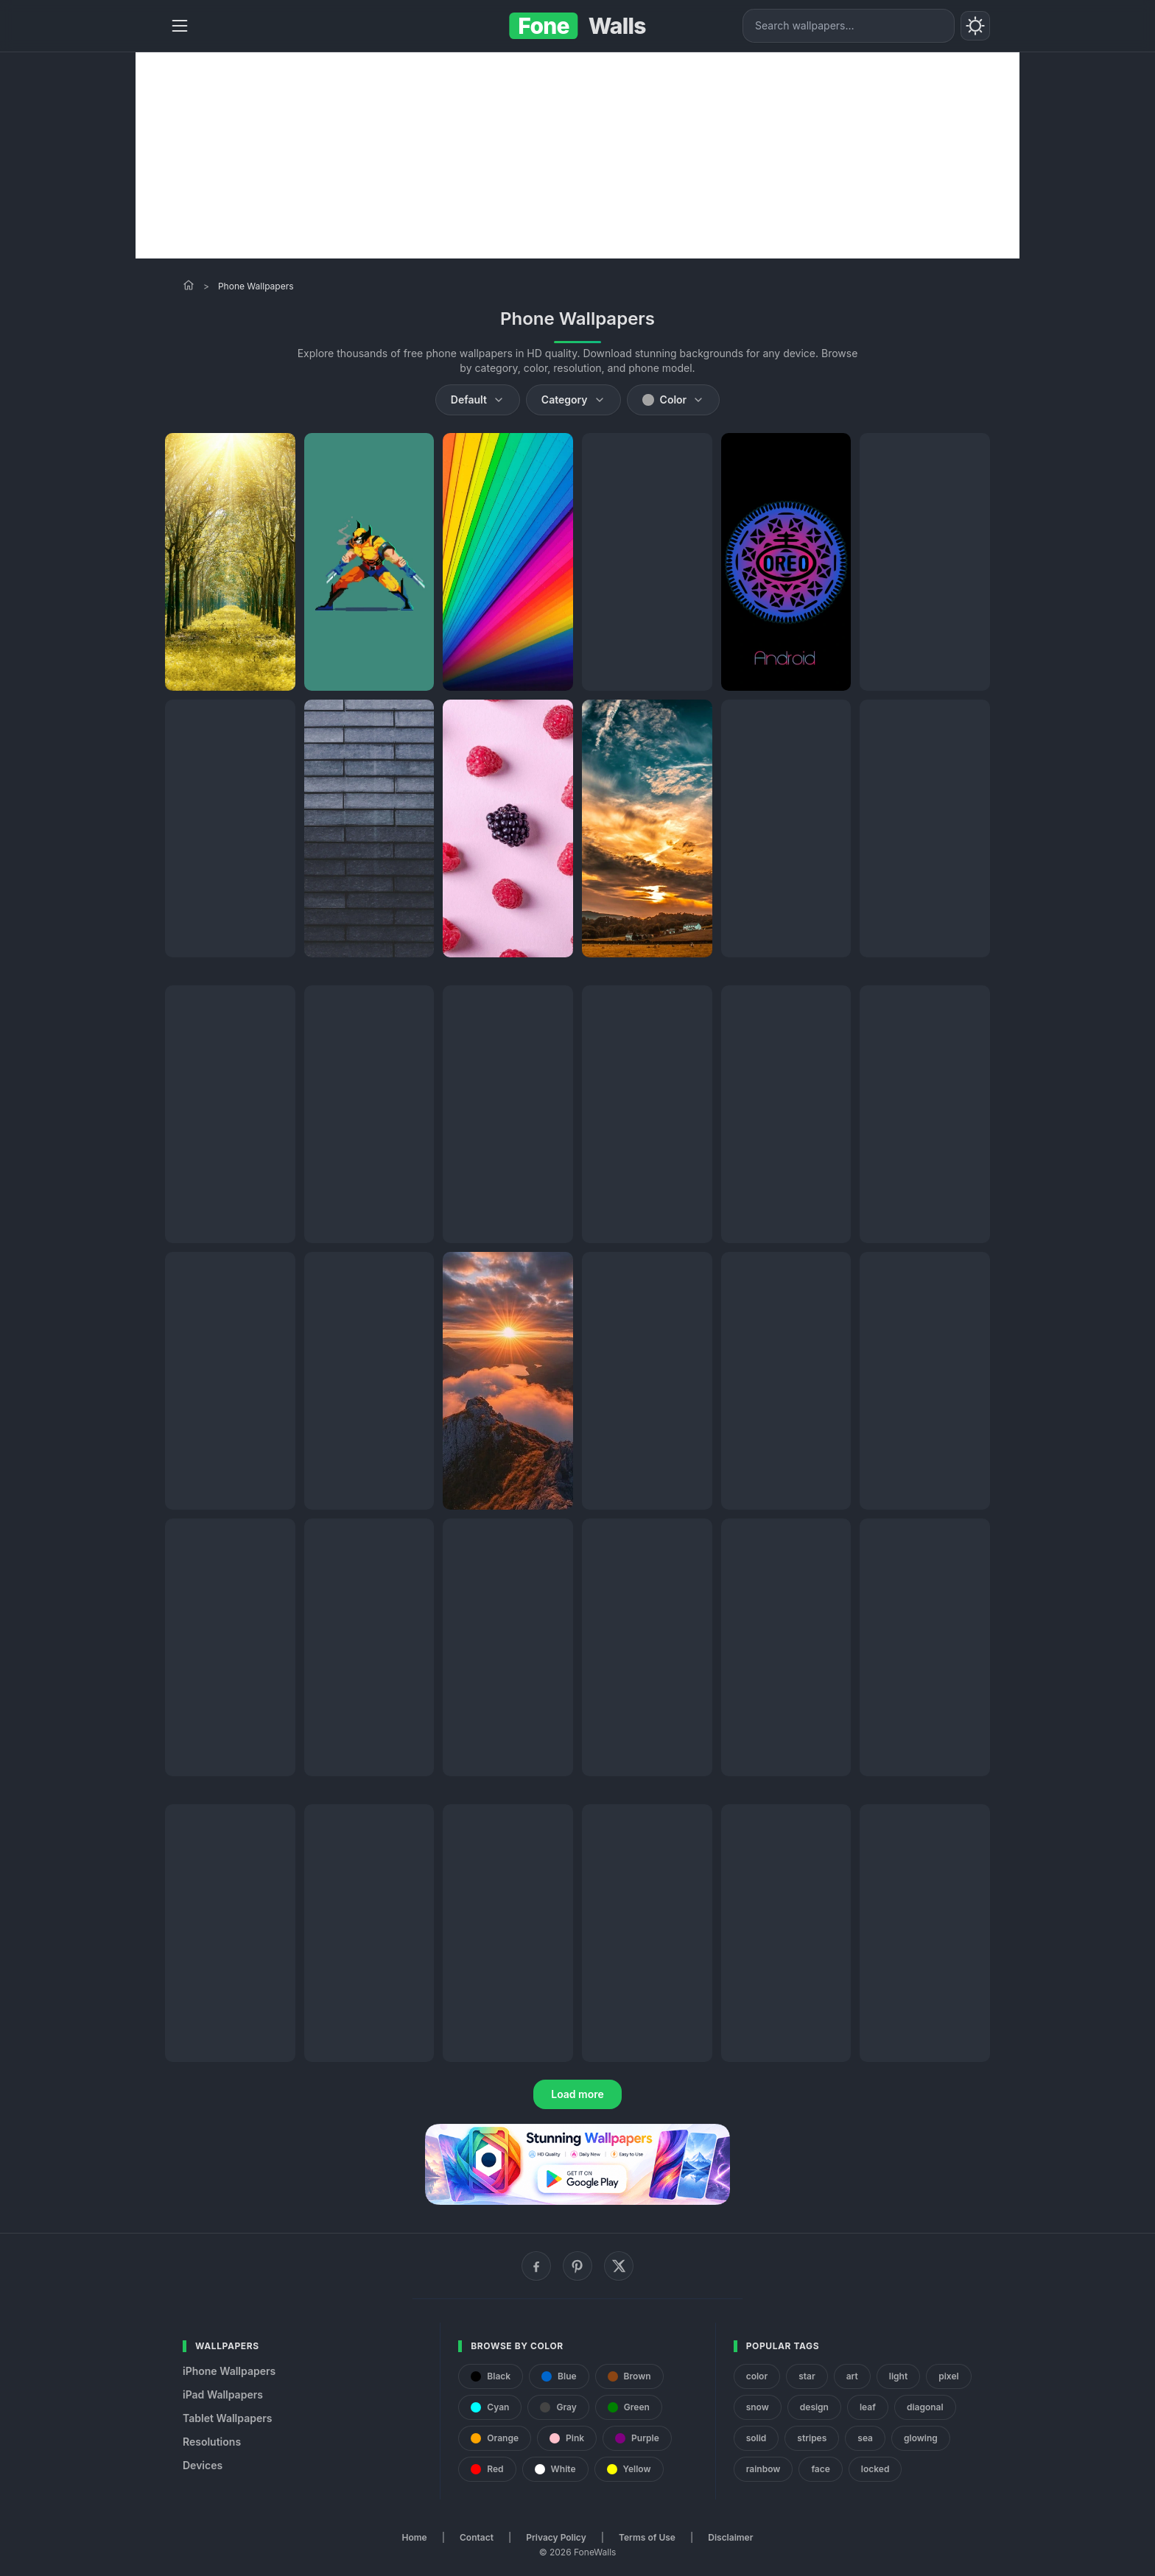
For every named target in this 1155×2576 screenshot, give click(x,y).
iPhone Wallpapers (229, 2371)
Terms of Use (647, 2537)
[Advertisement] (577, 155)
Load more (577, 2094)
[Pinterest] (577, 2266)
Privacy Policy (556, 2537)
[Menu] (179, 26)
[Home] (188, 285)
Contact (477, 2537)
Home (414, 2537)
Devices (202, 2465)
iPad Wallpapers (223, 2394)
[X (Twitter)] (618, 2266)
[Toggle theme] (975, 26)
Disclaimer (730, 2537)
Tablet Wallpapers (227, 2418)
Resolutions (212, 2441)
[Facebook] (536, 2266)
